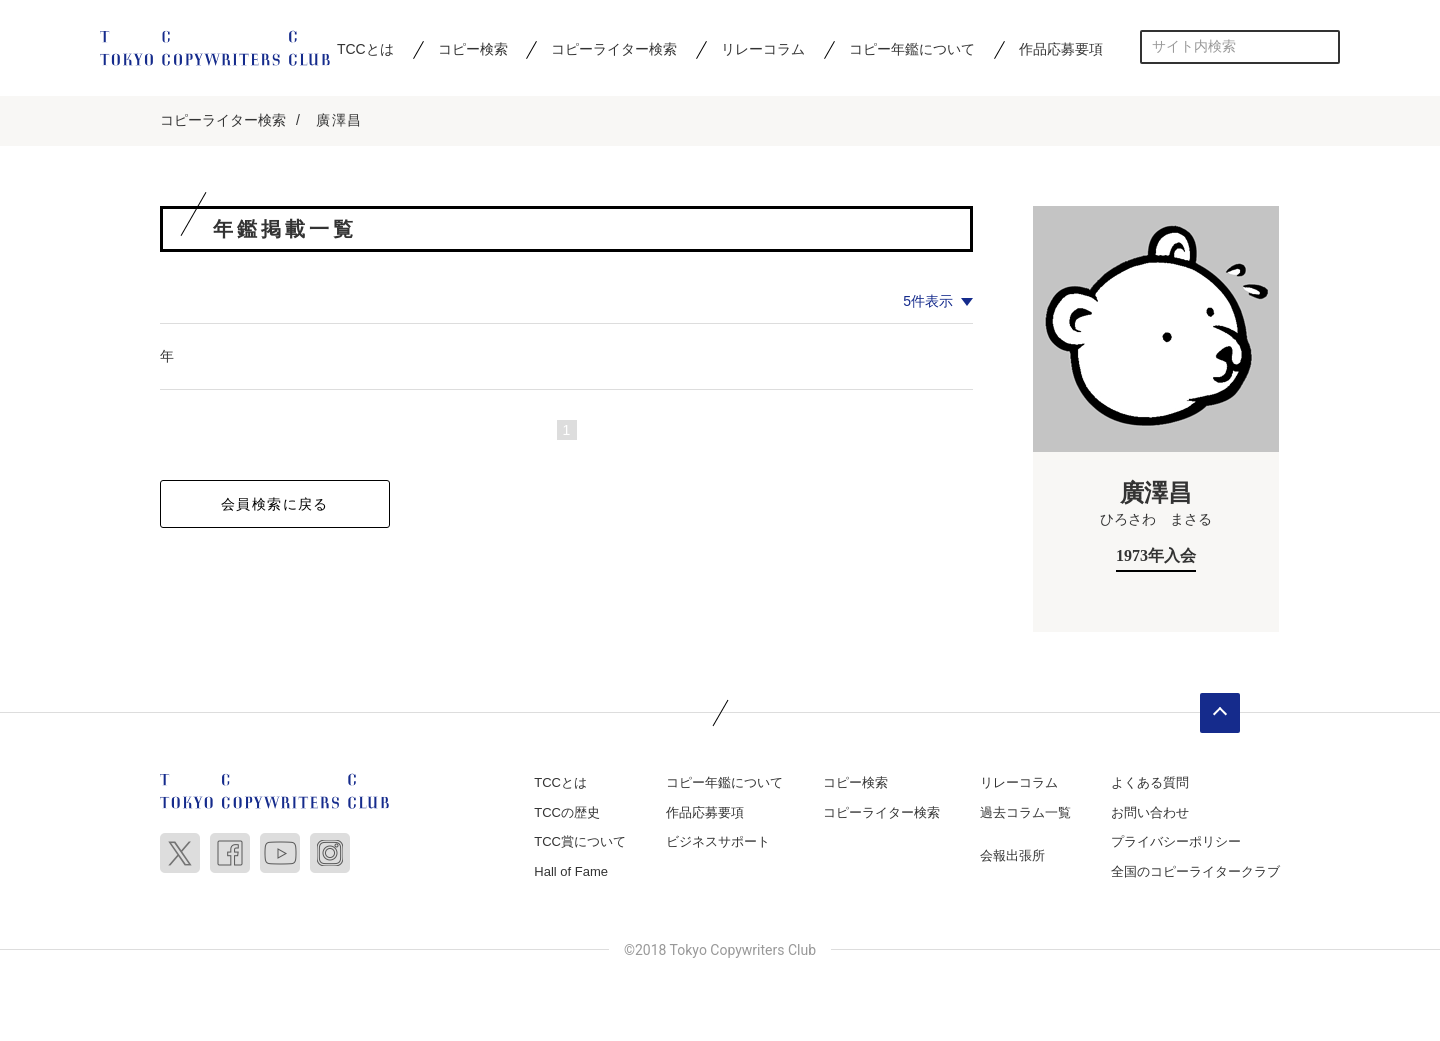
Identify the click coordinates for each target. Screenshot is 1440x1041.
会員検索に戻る (275, 504)
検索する (1323, 46)
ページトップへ (1220, 713)
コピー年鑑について (912, 49)
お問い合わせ (1150, 812)
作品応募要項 (1061, 49)
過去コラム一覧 (1025, 812)
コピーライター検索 (614, 49)
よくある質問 (1150, 782)
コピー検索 (473, 49)
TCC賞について (580, 841)
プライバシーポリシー (1176, 841)
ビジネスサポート (718, 841)
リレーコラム (763, 49)
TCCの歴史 (567, 812)
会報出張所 (1012, 855)
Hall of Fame (571, 871)
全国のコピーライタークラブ (1195, 871)
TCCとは (365, 49)
